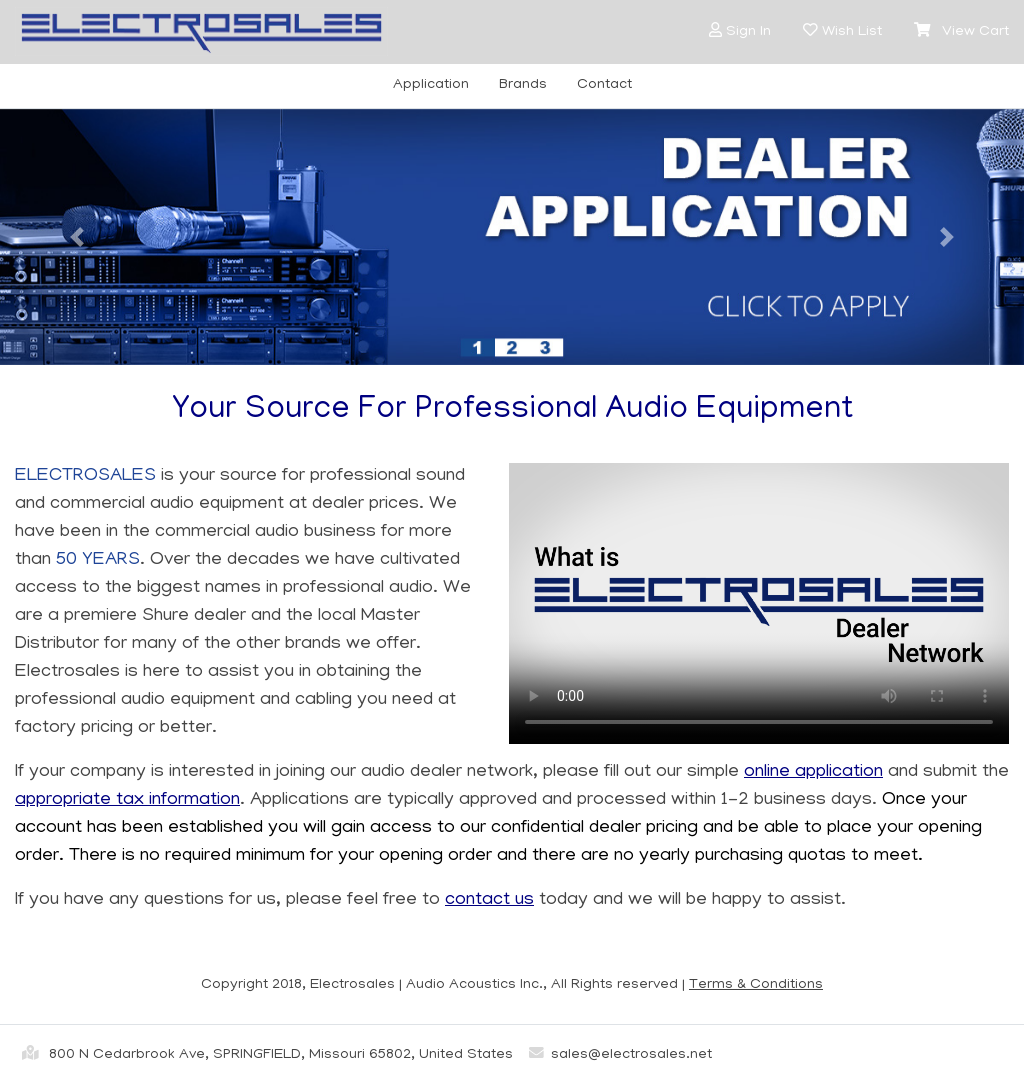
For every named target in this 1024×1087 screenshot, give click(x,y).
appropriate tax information (127, 800)
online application (813, 772)
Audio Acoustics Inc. (474, 985)
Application (431, 85)
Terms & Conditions (756, 985)
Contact (604, 85)
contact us (489, 900)
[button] (715, 30)
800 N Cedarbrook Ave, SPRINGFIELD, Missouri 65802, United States (264, 1052)
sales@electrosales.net (616, 1055)
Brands (523, 85)
